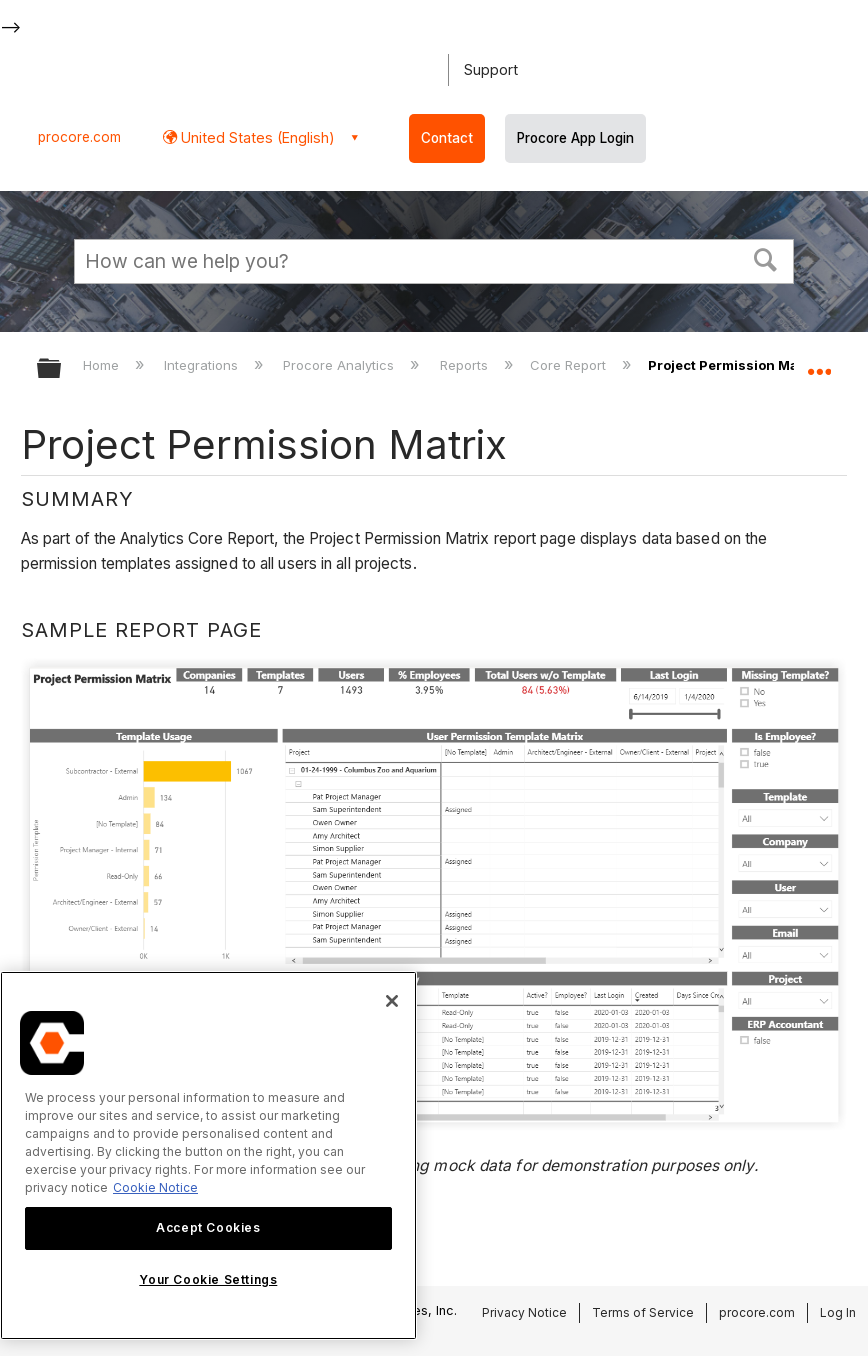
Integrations (203, 365)
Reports (466, 365)
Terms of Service (643, 1312)
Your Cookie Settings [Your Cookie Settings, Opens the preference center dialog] (208, 1279)
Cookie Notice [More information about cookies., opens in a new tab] (155, 1187)
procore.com (79, 137)
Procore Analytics (340, 365)
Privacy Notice (524, 1312)
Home (103, 365)
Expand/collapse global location (819, 362)
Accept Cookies (208, 1227)
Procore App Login (575, 138)
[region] (208, 1155)
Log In (838, 1312)
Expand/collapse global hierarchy (62, 369)
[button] (766, 259)
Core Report (570, 365)
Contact (447, 138)
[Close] (392, 1001)
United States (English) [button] (256, 137)
